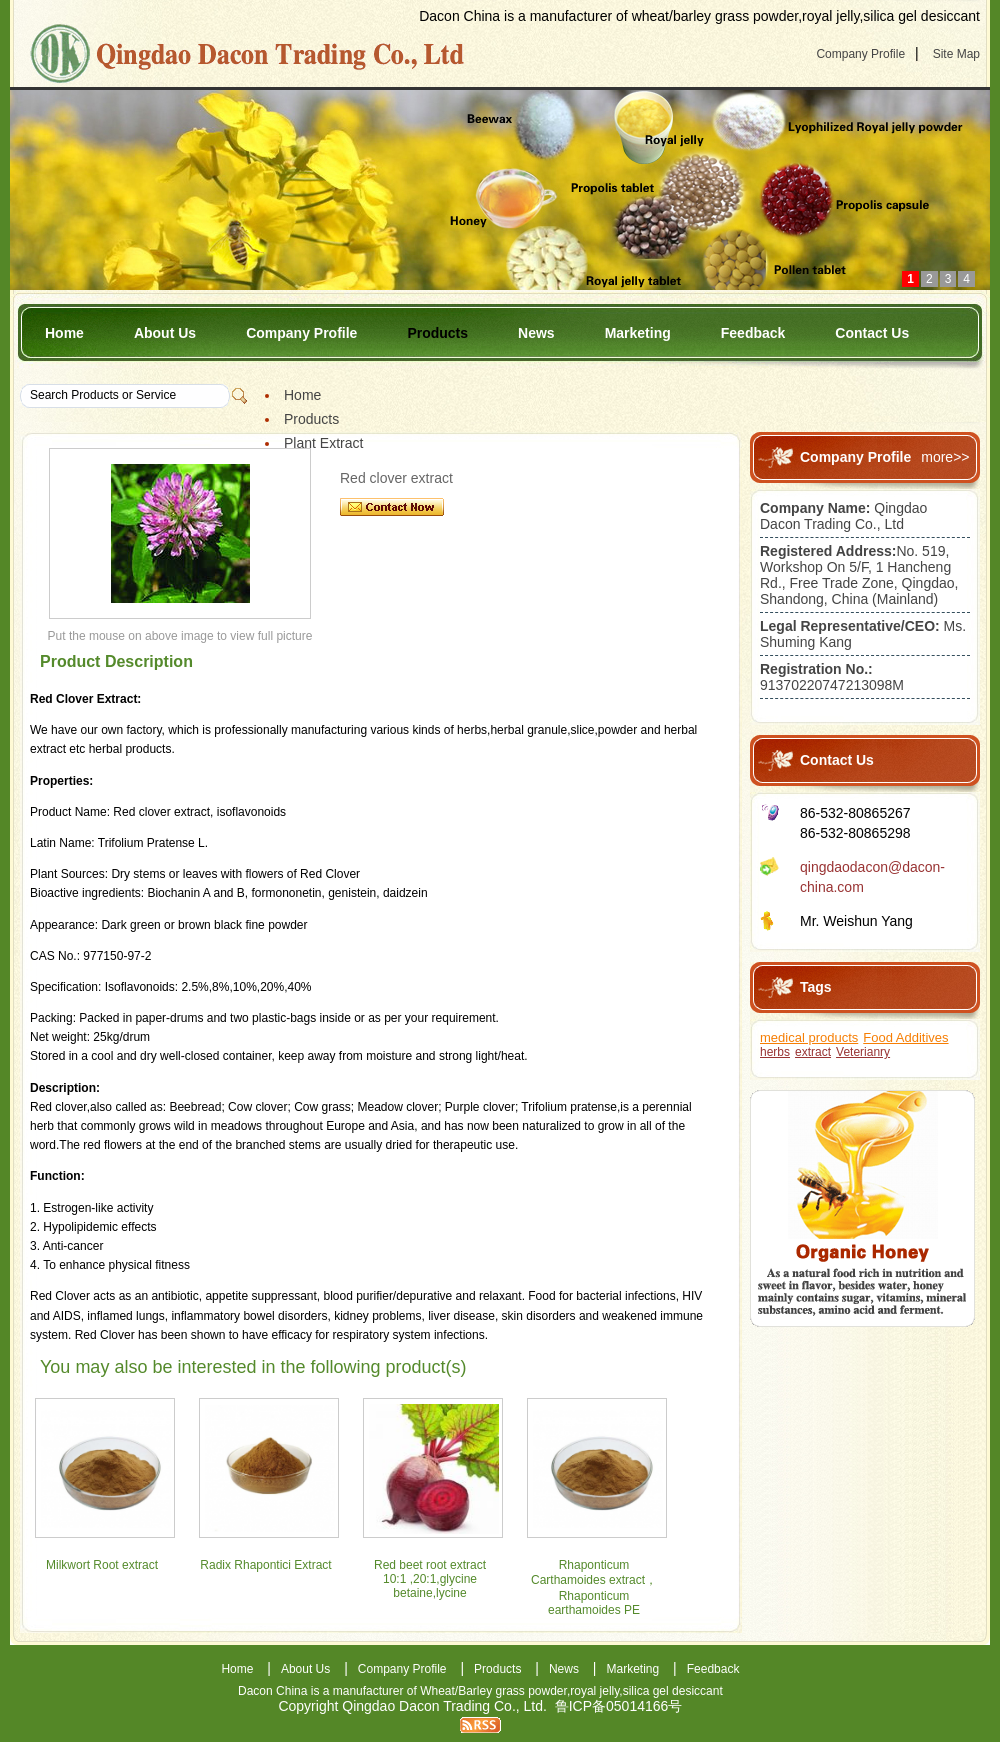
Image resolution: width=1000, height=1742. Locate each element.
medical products (809, 1037)
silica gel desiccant (673, 1691)
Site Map (956, 54)
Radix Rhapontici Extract (265, 1565)
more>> (945, 457)
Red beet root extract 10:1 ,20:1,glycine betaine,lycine (430, 1579)
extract (813, 1052)
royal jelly (594, 1691)
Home (64, 333)
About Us (165, 333)
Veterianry (863, 1052)
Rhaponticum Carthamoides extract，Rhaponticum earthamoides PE (594, 1587)
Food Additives (905, 1037)
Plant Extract (323, 443)
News (536, 333)
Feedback (753, 333)
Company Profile (860, 54)
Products (437, 333)
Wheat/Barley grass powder (493, 1691)
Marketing (638, 333)
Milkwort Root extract (102, 1565)
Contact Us (872, 333)
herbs (775, 1052)
